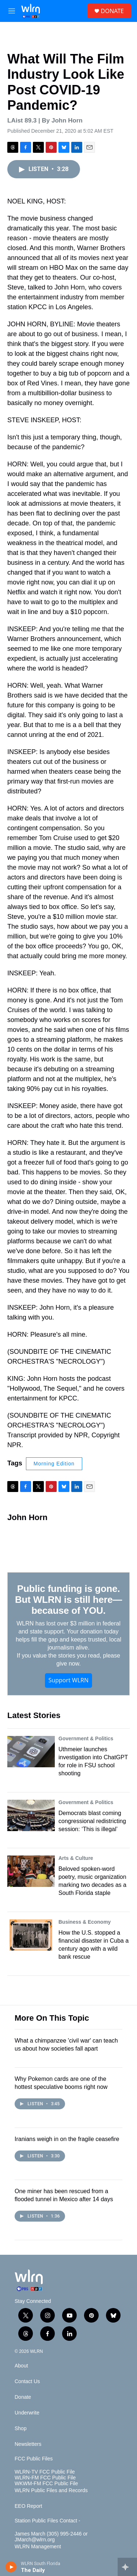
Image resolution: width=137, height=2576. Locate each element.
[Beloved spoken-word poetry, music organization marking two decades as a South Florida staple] (31, 1871)
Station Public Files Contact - (47, 2520)
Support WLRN (69, 1680)
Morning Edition (54, 1463)
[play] (11, 2567)
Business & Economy (84, 1922)
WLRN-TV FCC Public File (45, 2472)
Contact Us (27, 2381)
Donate (23, 2397)
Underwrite (27, 2413)
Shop (21, 2428)
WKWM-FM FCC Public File (46, 2483)
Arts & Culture (75, 1858)
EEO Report (28, 2506)
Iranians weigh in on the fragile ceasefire (67, 2139)
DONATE (112, 11)
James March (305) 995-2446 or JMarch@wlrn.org (51, 2536)
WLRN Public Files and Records (51, 2490)
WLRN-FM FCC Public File (45, 2477)
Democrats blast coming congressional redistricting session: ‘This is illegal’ (92, 1821)
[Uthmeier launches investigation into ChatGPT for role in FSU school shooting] (31, 1751)
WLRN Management (38, 2546)
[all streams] (127, 2567)
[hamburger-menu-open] (12, 11)
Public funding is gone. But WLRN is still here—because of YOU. (68, 1599)
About (21, 2366)
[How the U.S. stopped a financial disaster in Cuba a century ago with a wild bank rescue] (31, 1935)
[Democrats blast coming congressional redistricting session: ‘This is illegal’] (31, 1815)
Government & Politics (85, 1738)
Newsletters (28, 2444)
